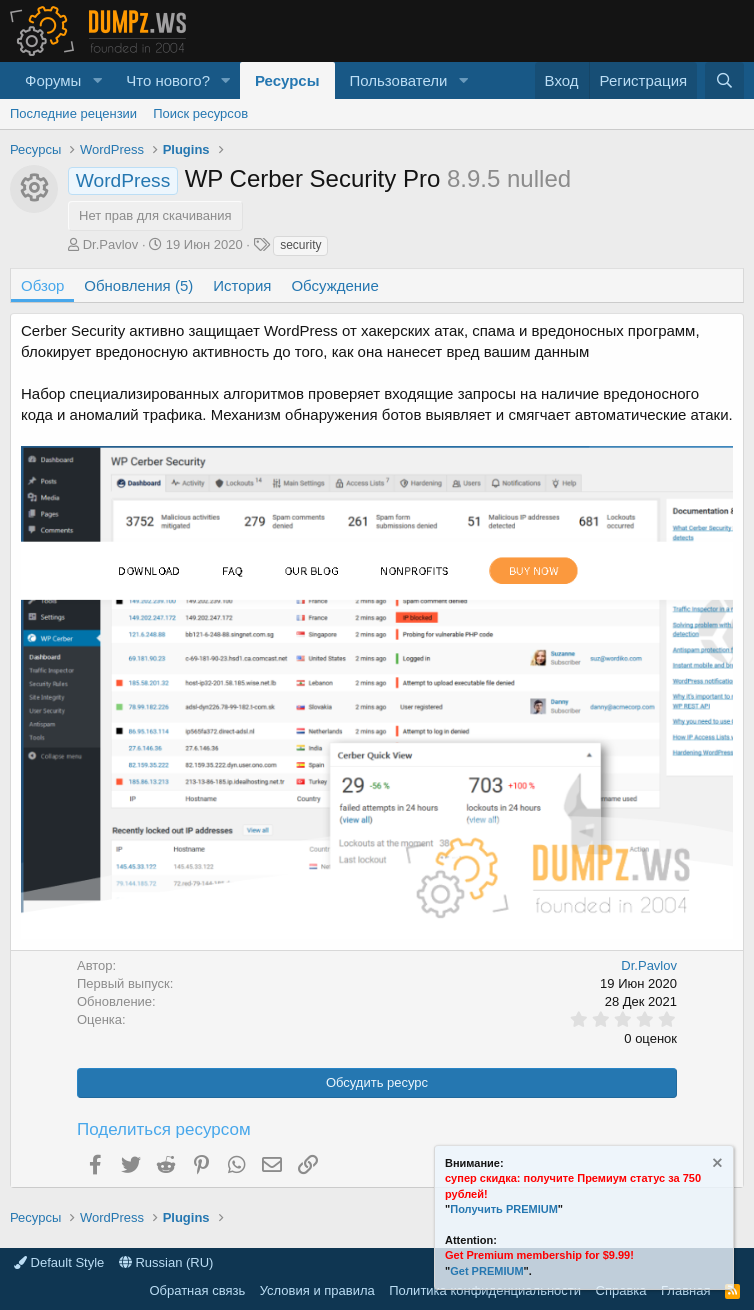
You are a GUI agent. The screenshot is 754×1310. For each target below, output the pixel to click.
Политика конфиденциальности (485, 1290)
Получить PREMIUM (504, 1209)
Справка (621, 1290)
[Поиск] (724, 80)
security (300, 245)
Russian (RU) (166, 1262)
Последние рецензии (73, 113)
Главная (685, 1290)
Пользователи (399, 80)
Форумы (53, 80)
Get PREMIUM (486, 1271)
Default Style (59, 1262)
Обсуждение (334, 285)
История (242, 285)
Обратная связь (197, 1290)
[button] (97, 80)
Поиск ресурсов (200, 113)
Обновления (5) (138, 285)
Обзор (42, 285)
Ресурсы (287, 80)
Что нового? (168, 80)
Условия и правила (317, 1290)
